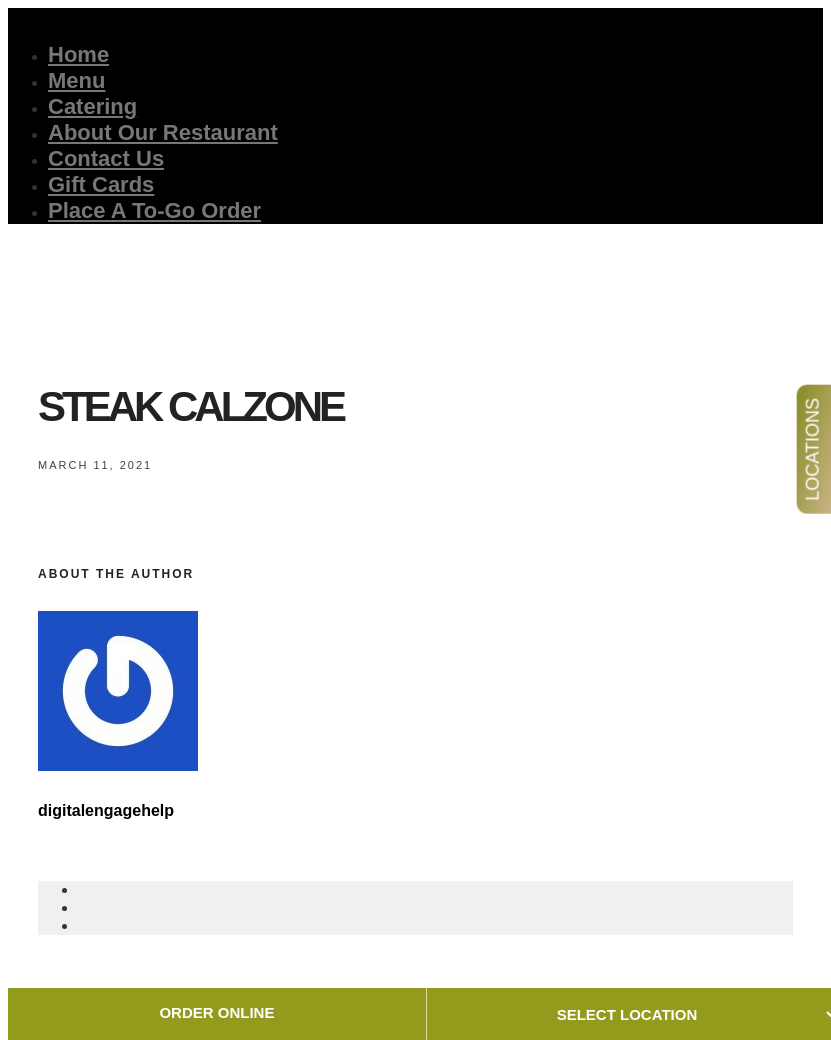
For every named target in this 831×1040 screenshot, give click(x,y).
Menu (76, 80)
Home (78, 54)
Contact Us (106, 158)
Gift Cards (101, 184)
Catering (92, 106)
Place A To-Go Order (154, 210)
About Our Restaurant (163, 132)
